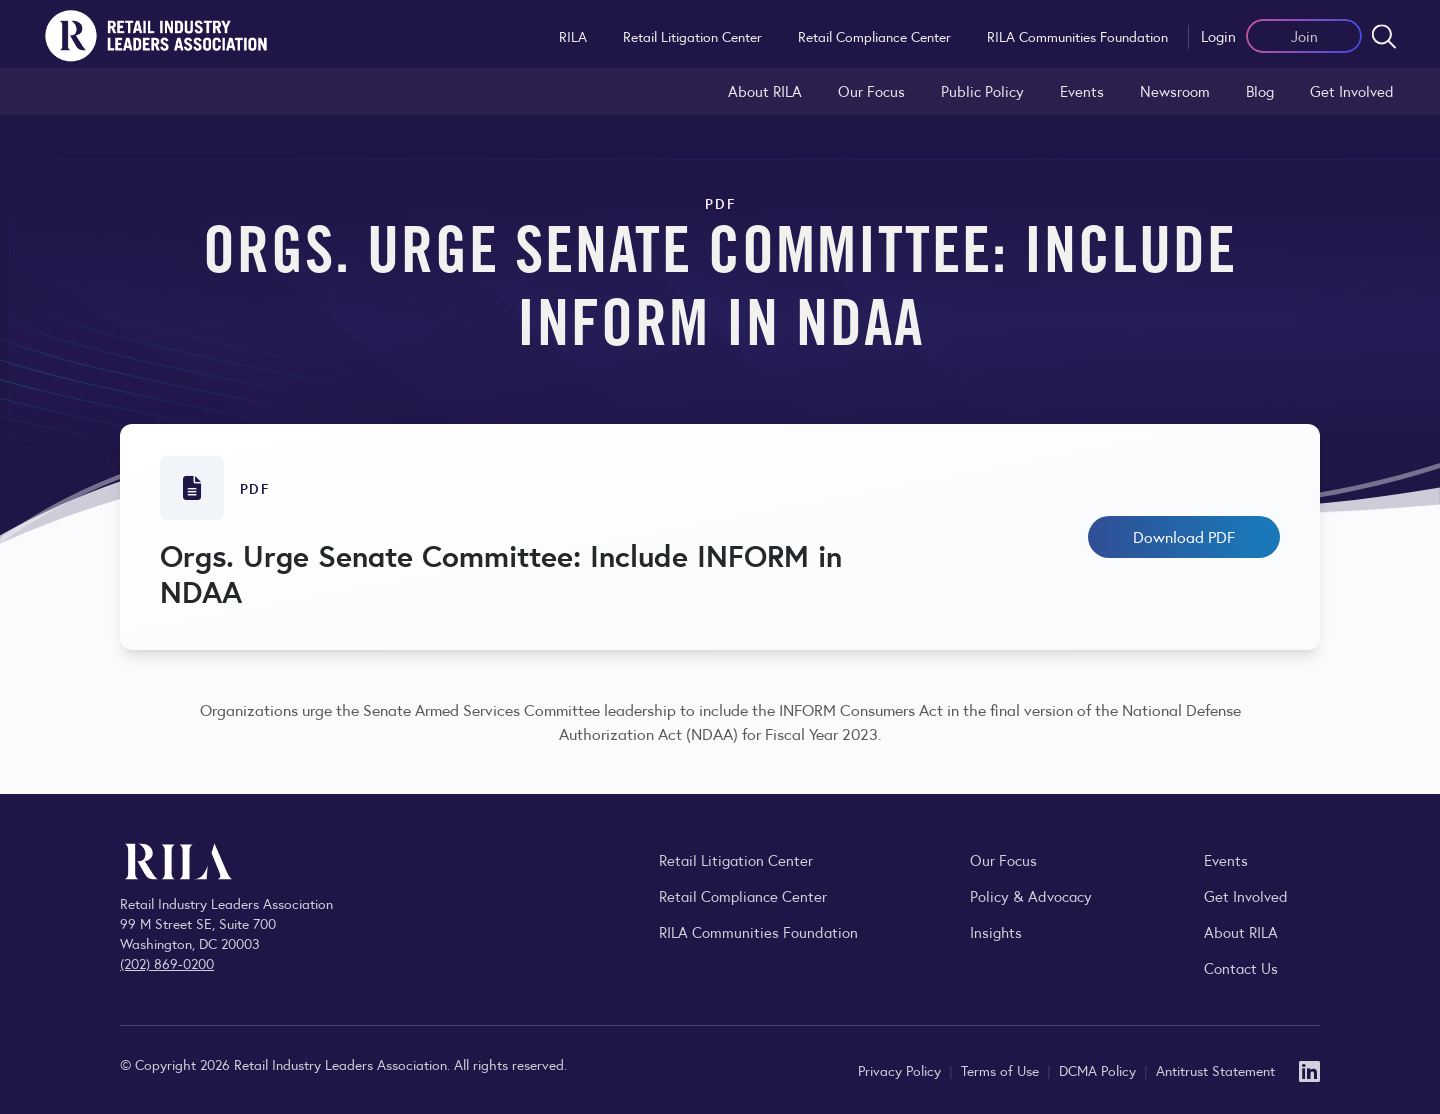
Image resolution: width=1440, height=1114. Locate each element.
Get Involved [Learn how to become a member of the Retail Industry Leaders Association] (1352, 90)
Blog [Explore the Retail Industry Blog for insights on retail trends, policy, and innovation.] (1260, 90)
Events (1082, 90)
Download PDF (1184, 536)
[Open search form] (1384, 36)
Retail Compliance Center (874, 36)
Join (1304, 35)
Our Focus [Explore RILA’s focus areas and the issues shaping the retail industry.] (871, 90)
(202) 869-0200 (167, 963)
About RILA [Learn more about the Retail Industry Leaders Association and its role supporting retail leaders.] (765, 90)
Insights (996, 931)
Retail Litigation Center (692, 36)
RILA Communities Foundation (1077, 36)
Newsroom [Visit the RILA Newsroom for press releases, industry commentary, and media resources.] (1175, 90)
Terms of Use (1002, 1070)
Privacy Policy (901, 1070)
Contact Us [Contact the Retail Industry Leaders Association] (1241, 967)
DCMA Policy (1099, 1070)
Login (1218, 35)
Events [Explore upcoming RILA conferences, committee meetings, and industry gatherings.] (1226, 859)
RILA (573, 36)
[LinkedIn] (1309, 1069)
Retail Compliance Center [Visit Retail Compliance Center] (743, 895)
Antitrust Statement (1215, 1070)
